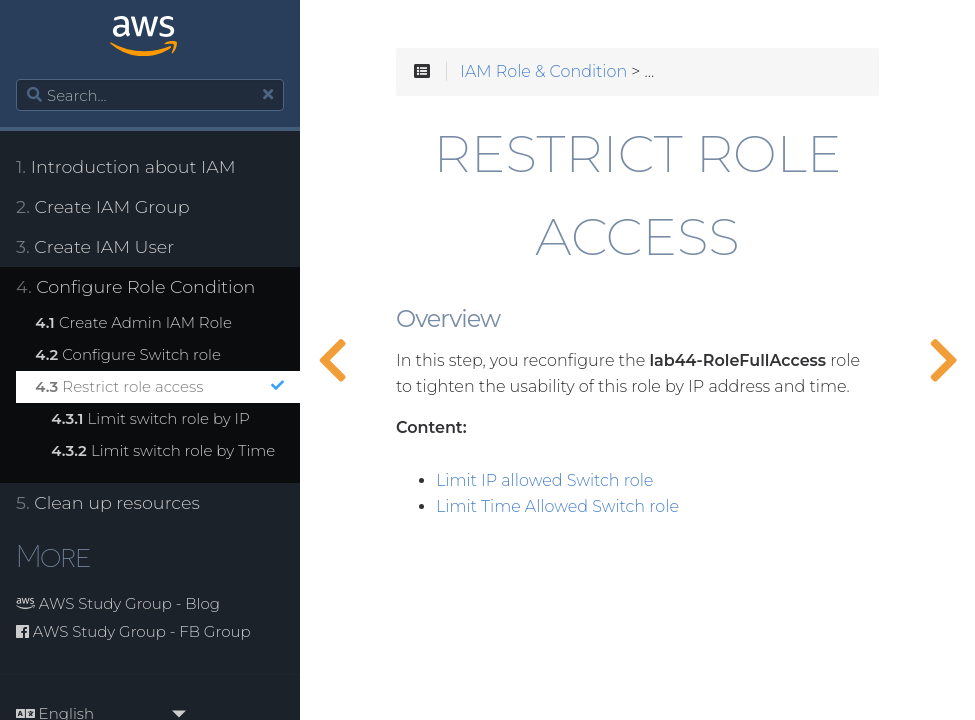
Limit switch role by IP (150, 418)
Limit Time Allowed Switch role (557, 507)
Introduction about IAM (125, 166)
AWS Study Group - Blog (118, 603)
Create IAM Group (103, 206)
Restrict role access (159, 386)
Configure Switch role (128, 354)
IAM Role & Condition (543, 72)
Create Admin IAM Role (133, 322)
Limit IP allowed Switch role (544, 481)
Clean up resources (108, 502)
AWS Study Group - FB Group (133, 631)
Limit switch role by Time (163, 450)
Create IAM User (95, 246)
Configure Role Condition (135, 286)
